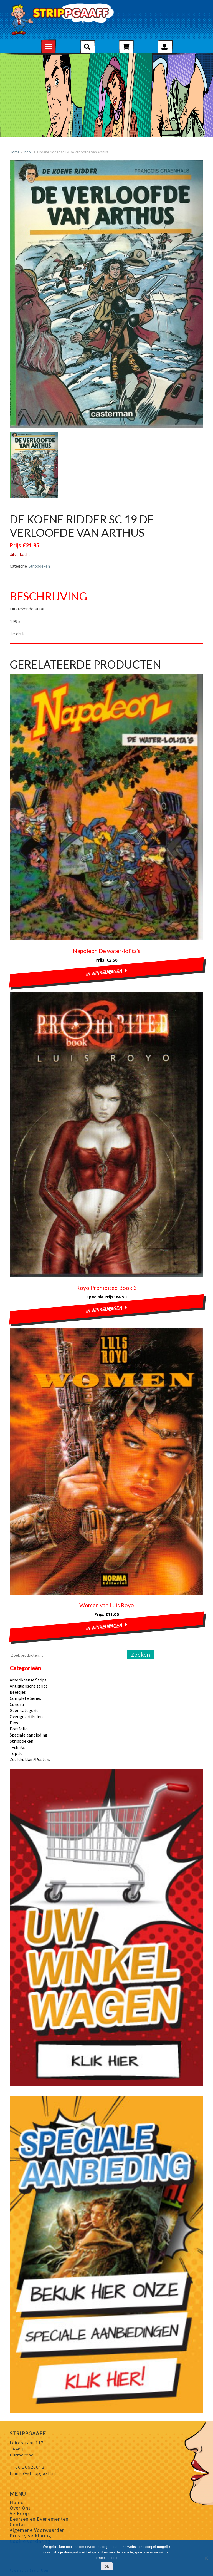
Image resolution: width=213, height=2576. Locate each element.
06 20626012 (29, 2467)
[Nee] (206, 2558)
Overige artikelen (26, 1716)
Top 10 (16, 1753)
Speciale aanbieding (28, 1735)
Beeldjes (18, 1692)
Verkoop (19, 2513)
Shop (27, 152)
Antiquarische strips (29, 1686)
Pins (14, 1722)
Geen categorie (24, 1710)
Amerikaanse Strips (28, 1680)
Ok (106, 2566)
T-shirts (17, 1747)
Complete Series (25, 1698)
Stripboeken (39, 566)
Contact (19, 2524)
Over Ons (20, 2508)
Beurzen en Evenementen (39, 2519)
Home (14, 152)
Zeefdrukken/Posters (30, 1759)
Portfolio (19, 1729)
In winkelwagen (104, 972)
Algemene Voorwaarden (37, 2530)
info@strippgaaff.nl (35, 2473)
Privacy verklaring (30, 2535)
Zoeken (140, 1654)
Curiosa (17, 1704)
